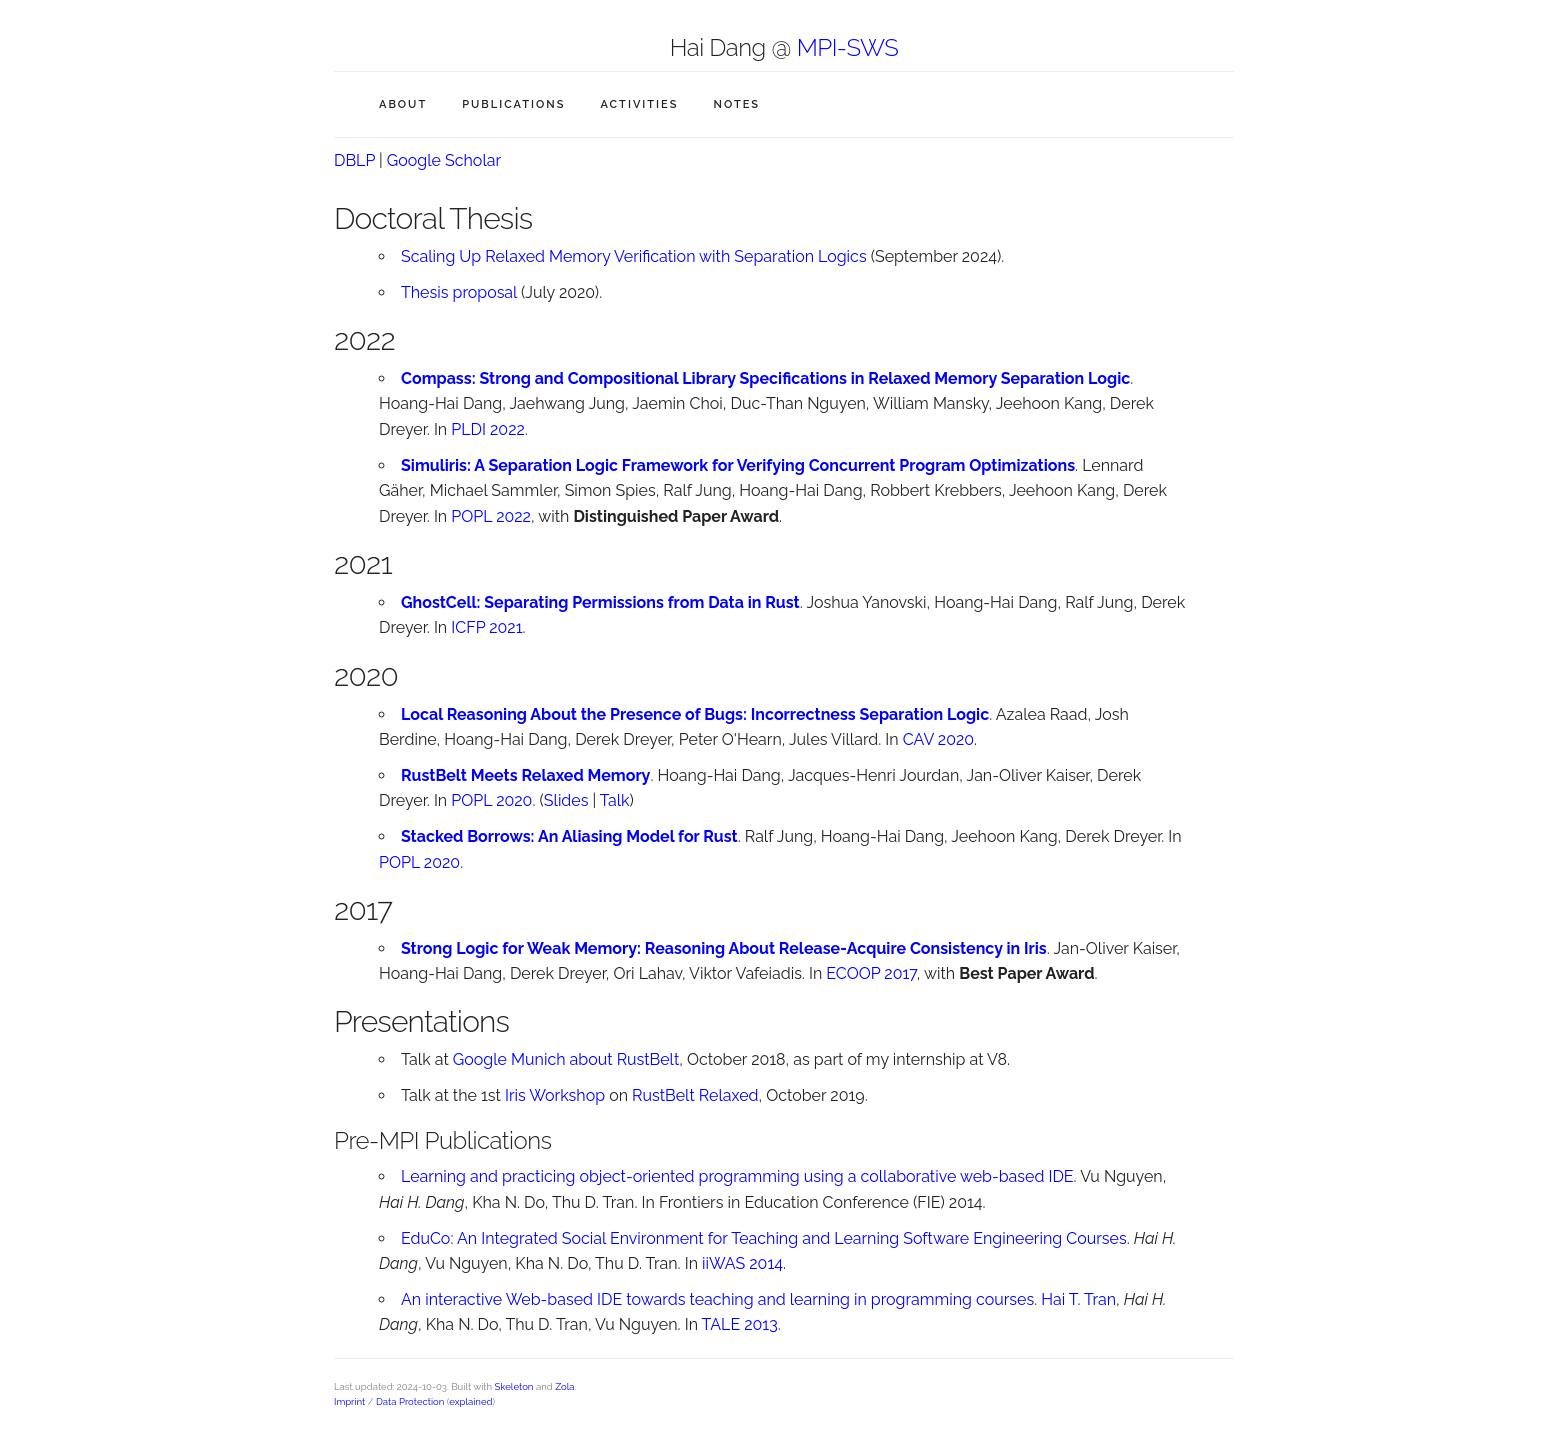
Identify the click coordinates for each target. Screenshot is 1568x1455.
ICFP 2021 (486, 627)
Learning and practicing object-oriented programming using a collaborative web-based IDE (737, 1176)
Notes (736, 104)
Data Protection (410, 1401)
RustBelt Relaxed (695, 1095)
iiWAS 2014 (742, 1263)
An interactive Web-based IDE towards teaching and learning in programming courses (717, 1299)
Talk (615, 800)
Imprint (349, 1401)
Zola (564, 1386)
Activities (639, 104)
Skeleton (514, 1386)
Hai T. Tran (1078, 1299)
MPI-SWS (848, 47)
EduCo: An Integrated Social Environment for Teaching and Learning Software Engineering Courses (764, 1238)
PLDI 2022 (488, 429)
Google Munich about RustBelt (566, 1059)
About (403, 104)
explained (470, 1401)
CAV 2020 (938, 739)
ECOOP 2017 (871, 973)
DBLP (354, 160)
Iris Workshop (555, 1095)
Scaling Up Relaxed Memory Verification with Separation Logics (634, 256)
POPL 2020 (491, 800)
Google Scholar (444, 160)
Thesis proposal (459, 292)
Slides (566, 800)
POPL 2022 (491, 516)
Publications (513, 104)
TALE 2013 (740, 1324)
